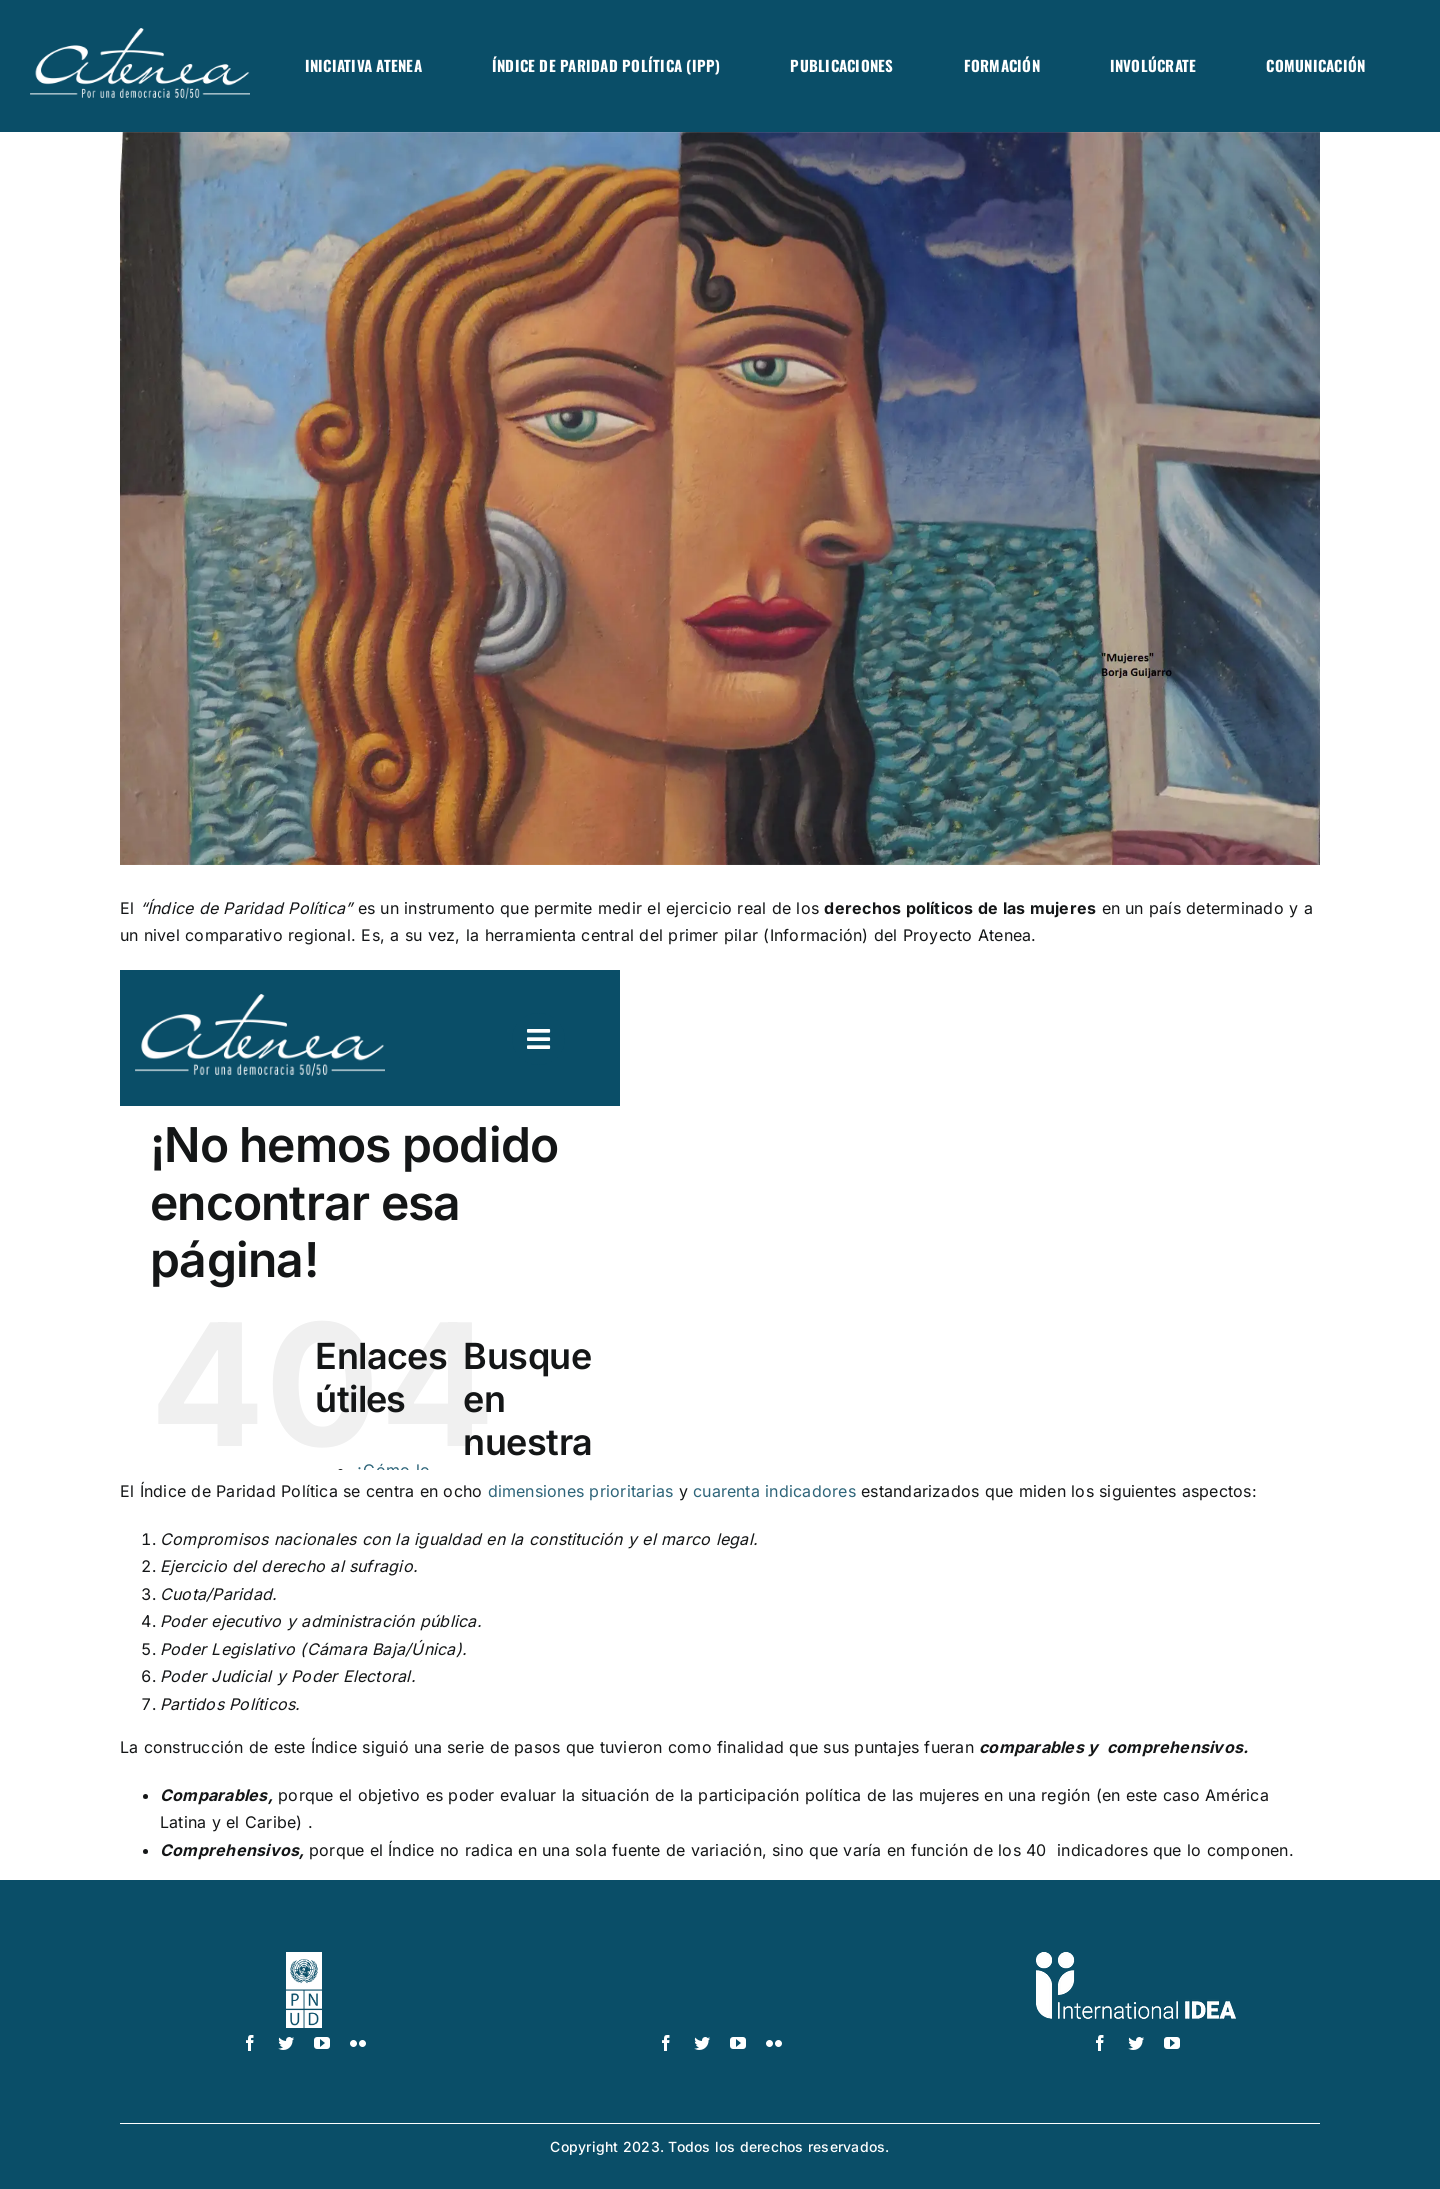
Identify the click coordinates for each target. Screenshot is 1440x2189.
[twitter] (286, 2043)
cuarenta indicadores (774, 1491)
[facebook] (250, 2043)
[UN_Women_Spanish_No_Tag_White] (720, 1960)
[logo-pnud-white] (304, 1960)
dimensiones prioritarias (581, 1491)
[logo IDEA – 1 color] (1136, 1960)
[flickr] (358, 2043)
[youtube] (322, 2043)
